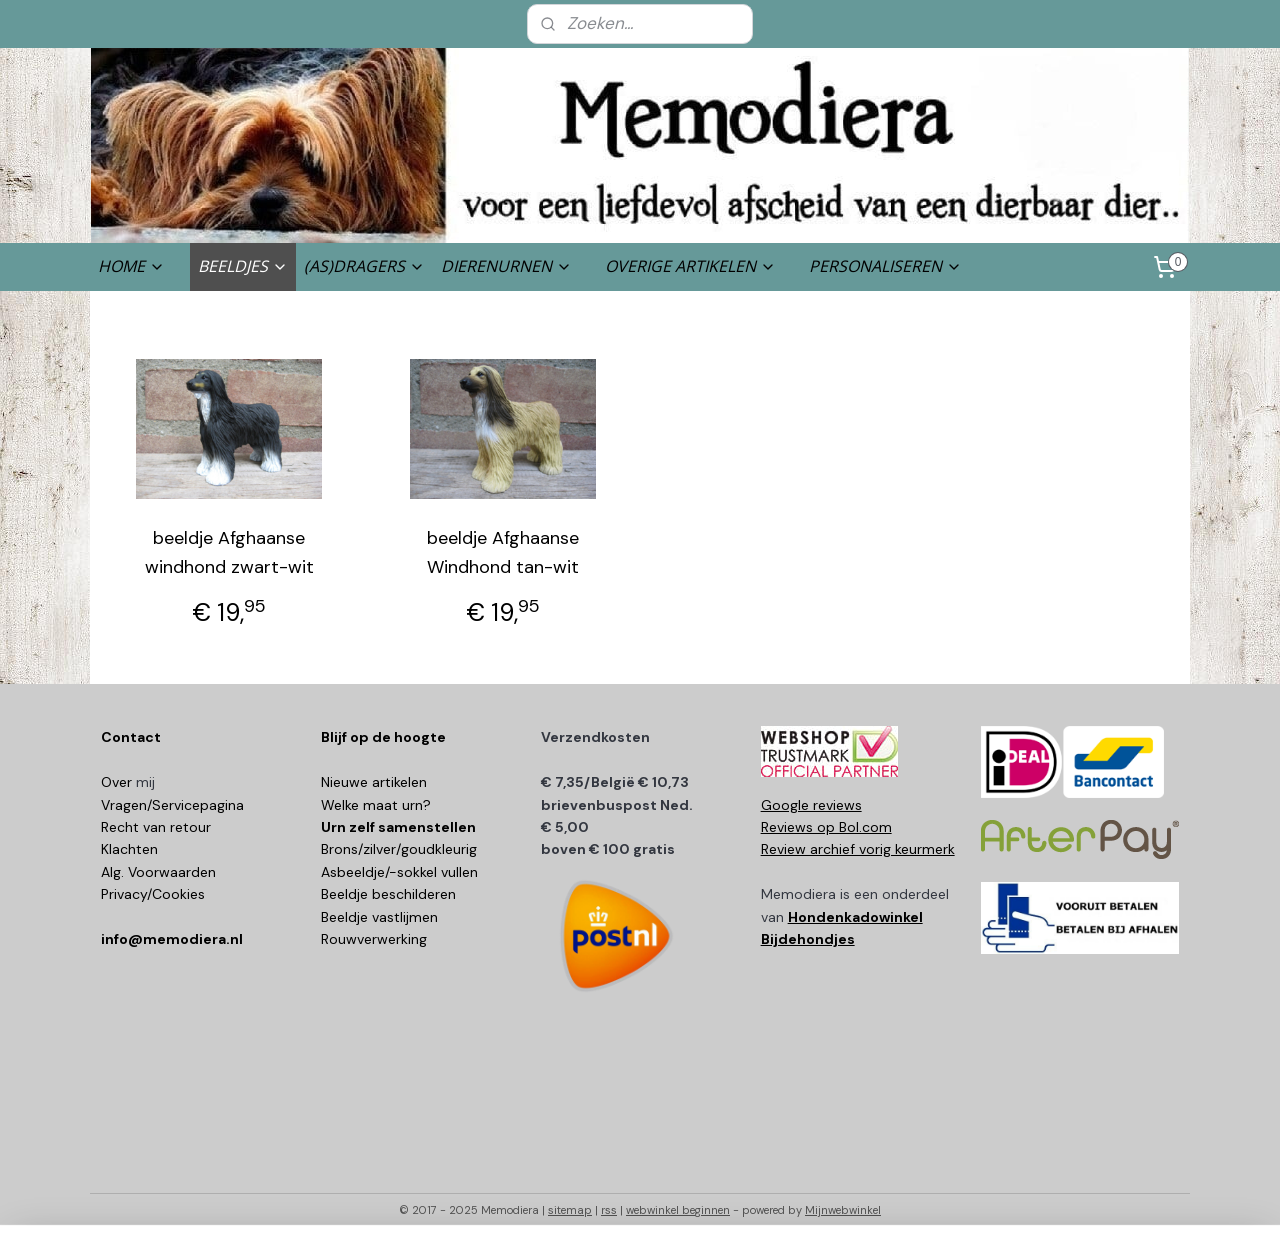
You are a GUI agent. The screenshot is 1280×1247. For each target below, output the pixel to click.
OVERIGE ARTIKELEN (690, 266)
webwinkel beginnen (678, 1210)
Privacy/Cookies (153, 894)
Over (118, 782)
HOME (131, 266)
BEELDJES (243, 266)
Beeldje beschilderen (388, 894)
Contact (131, 737)
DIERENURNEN (506, 266)
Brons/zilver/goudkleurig (399, 849)
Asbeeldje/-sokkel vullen (399, 872)
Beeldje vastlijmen (379, 917)
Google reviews (811, 805)
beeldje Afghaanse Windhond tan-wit (503, 552)
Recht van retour (156, 827)
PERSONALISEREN (885, 266)
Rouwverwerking (374, 939)
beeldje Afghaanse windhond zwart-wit (229, 552)
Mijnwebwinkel (843, 1210)
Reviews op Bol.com (826, 827)
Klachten (129, 849)
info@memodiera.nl (172, 939)
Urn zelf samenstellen (398, 827)
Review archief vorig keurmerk (858, 849)
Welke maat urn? (376, 805)
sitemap (570, 1210)
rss (609, 1210)
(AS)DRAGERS (364, 266)
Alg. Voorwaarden (158, 872)
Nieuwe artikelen (374, 782)
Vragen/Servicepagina (172, 805)
